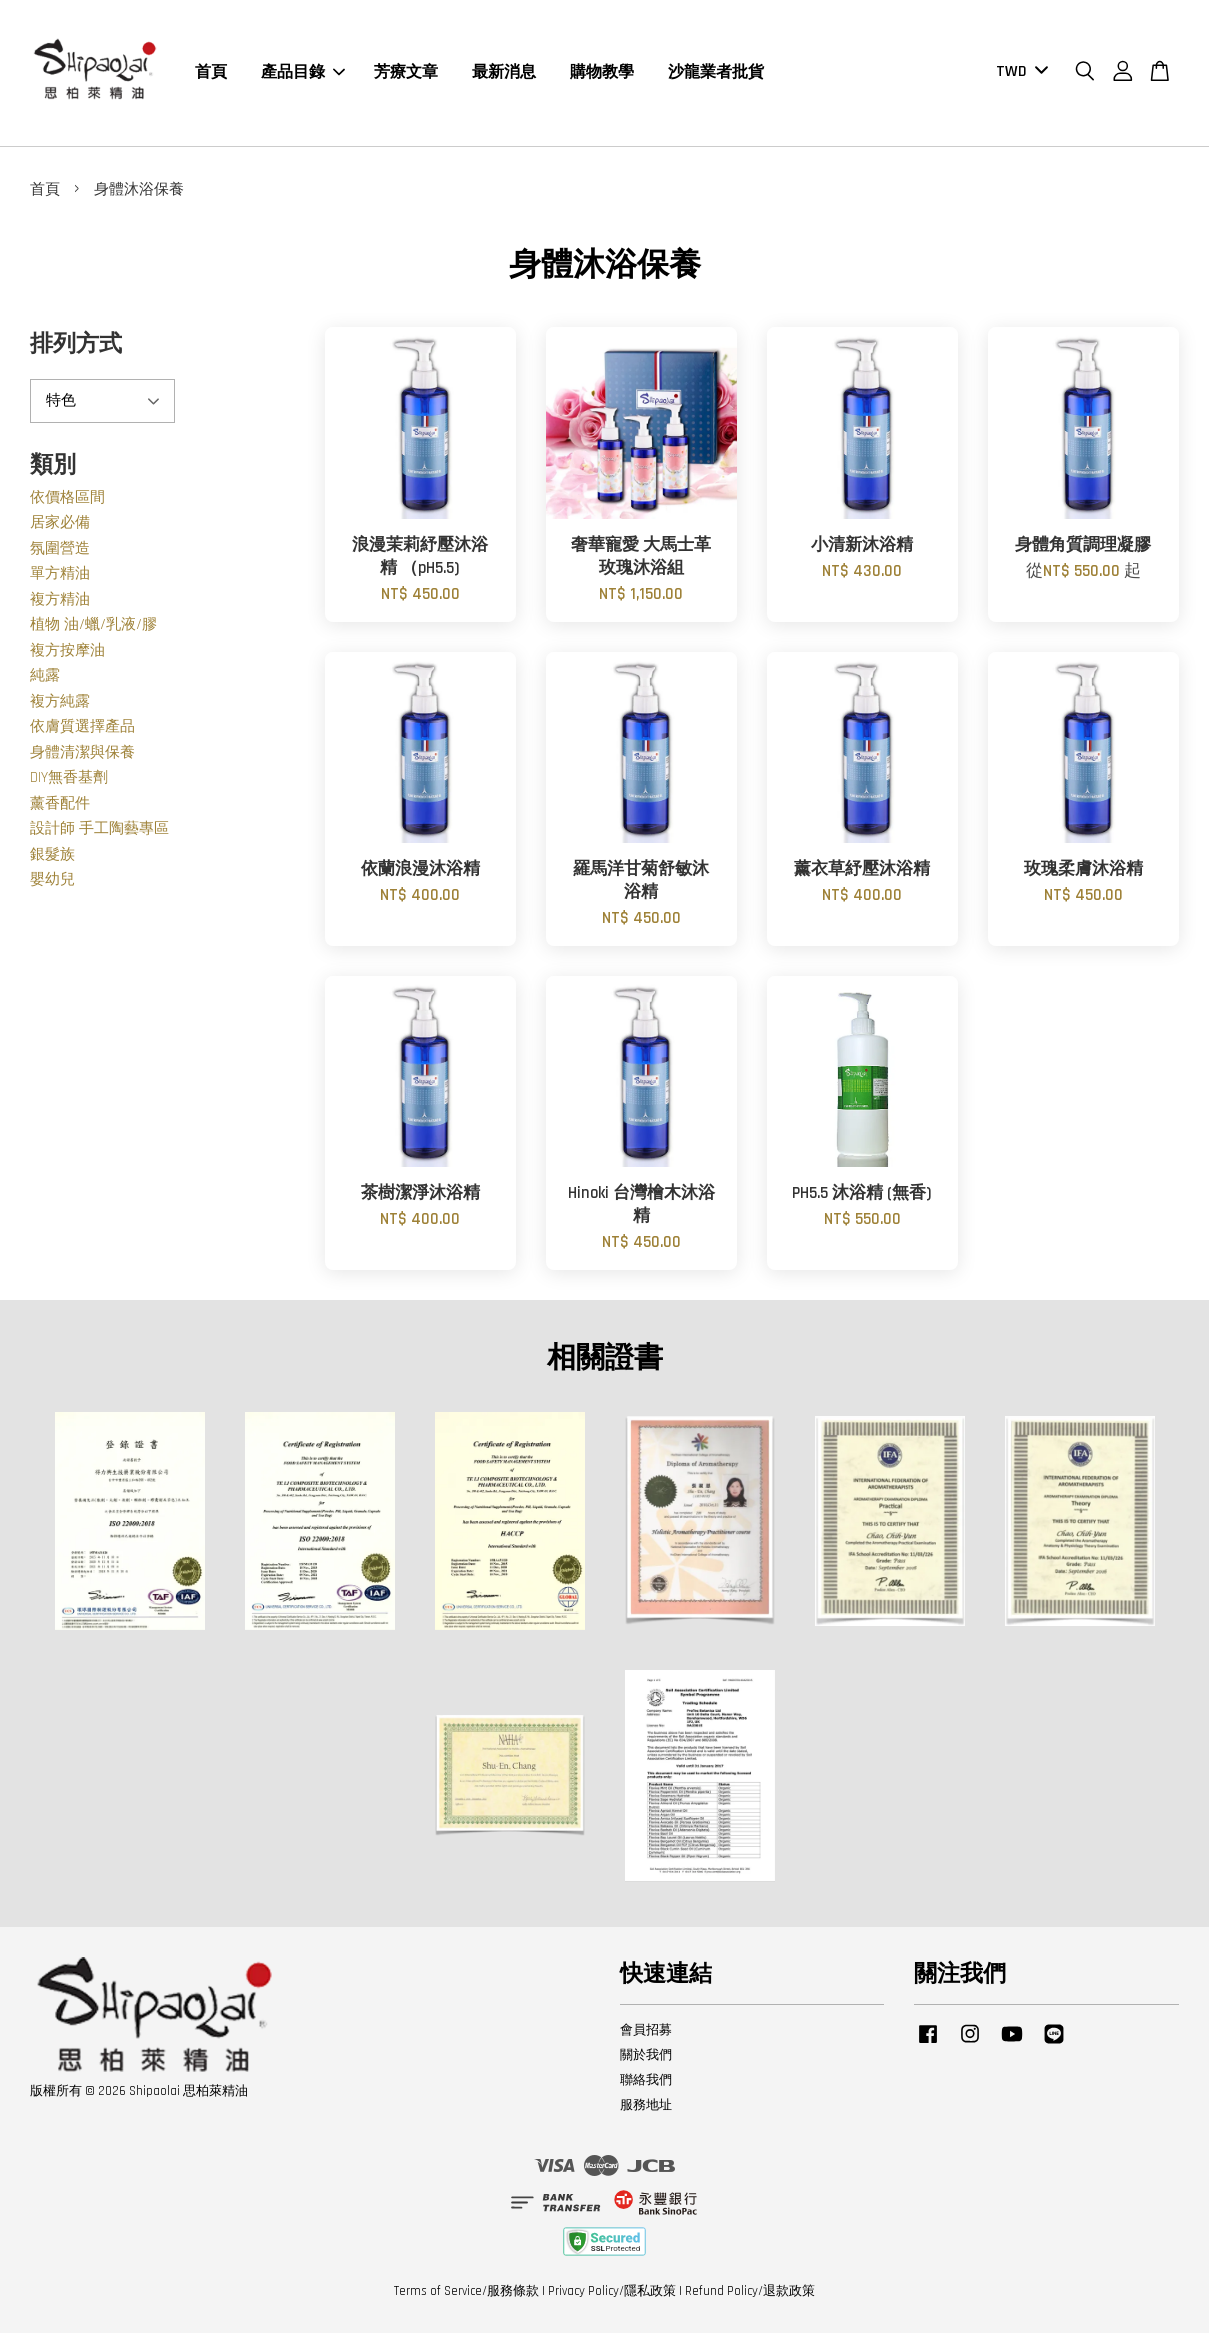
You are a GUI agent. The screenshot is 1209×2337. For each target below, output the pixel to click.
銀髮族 (52, 858)
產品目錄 (303, 74)
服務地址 (646, 2109)
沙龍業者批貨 (716, 74)
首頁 (211, 74)
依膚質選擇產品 (82, 731)
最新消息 (504, 74)
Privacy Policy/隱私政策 (612, 2295)
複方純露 (60, 705)
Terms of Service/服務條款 (466, 2295)
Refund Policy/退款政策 (750, 2295)
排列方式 (76, 349)
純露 (45, 680)
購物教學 (602, 74)
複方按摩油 (67, 654)
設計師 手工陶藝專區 (99, 833)
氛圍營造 (60, 552)
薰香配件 (60, 807)
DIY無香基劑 (69, 782)
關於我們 (646, 2059)
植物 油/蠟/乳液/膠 (93, 629)
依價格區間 (67, 501)
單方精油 (60, 578)
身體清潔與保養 (82, 756)
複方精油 (60, 603)
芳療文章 (406, 74)
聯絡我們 (646, 2084)
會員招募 (646, 2034)
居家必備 (60, 527)
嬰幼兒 (52, 884)
